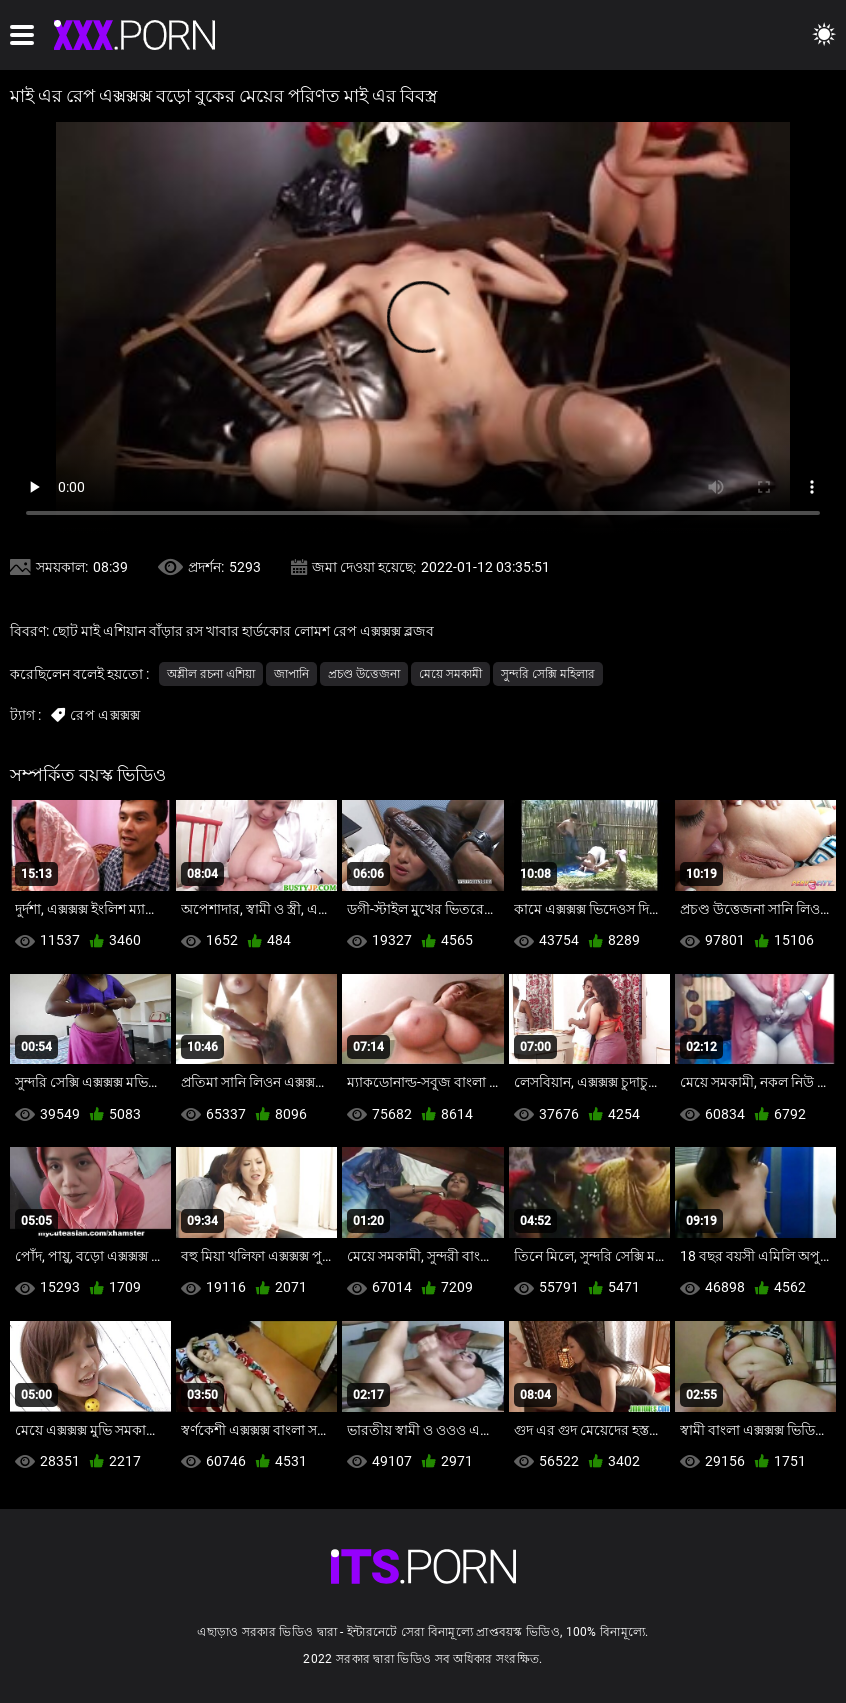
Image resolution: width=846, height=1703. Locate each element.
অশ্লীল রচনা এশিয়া (211, 674)
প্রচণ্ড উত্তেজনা (364, 674)
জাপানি (291, 674)
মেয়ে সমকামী (450, 674)
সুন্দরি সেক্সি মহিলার (548, 674)
